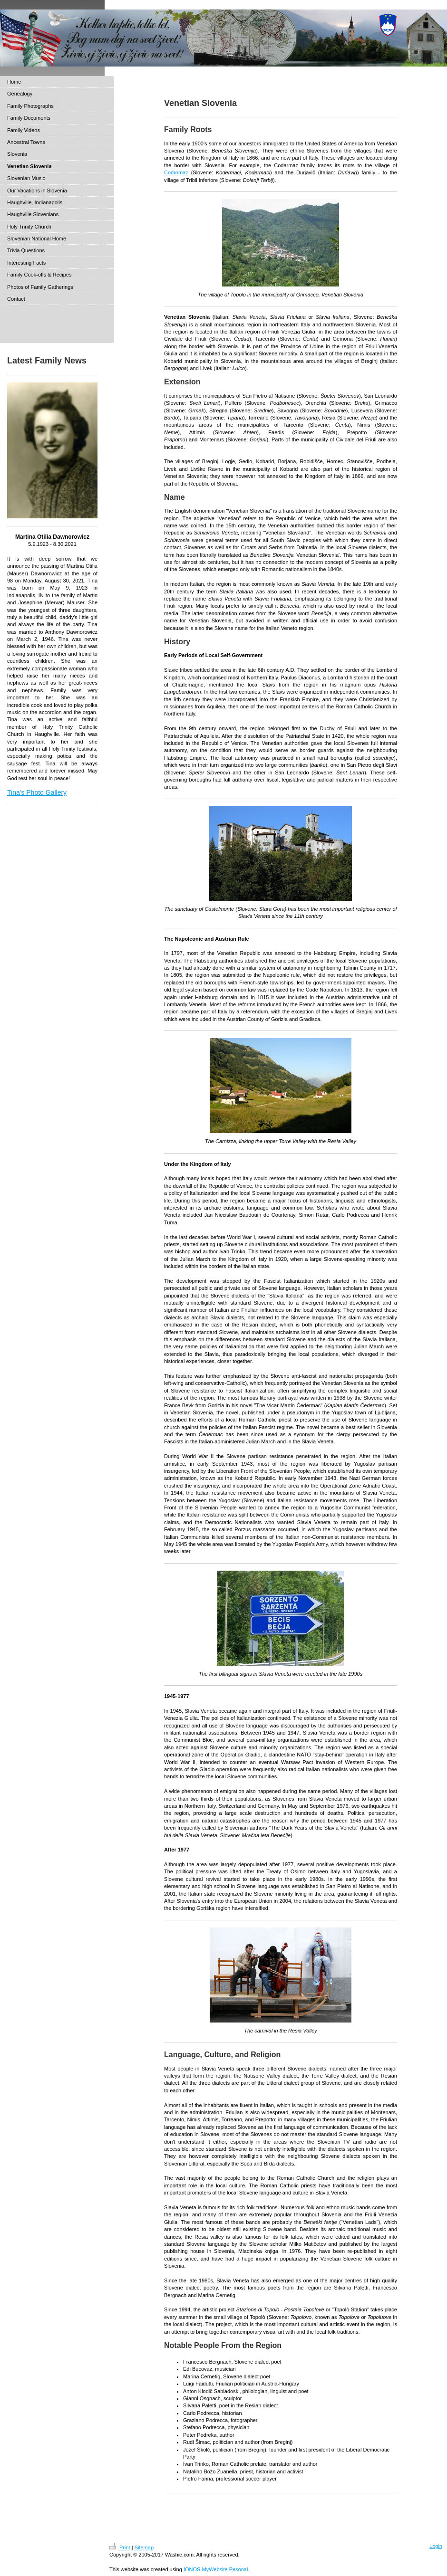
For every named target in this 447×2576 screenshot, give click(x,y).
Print (120, 2547)
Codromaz (176, 172)
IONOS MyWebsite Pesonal (216, 2569)
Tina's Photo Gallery (37, 792)
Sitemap (144, 2547)
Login (435, 2546)
